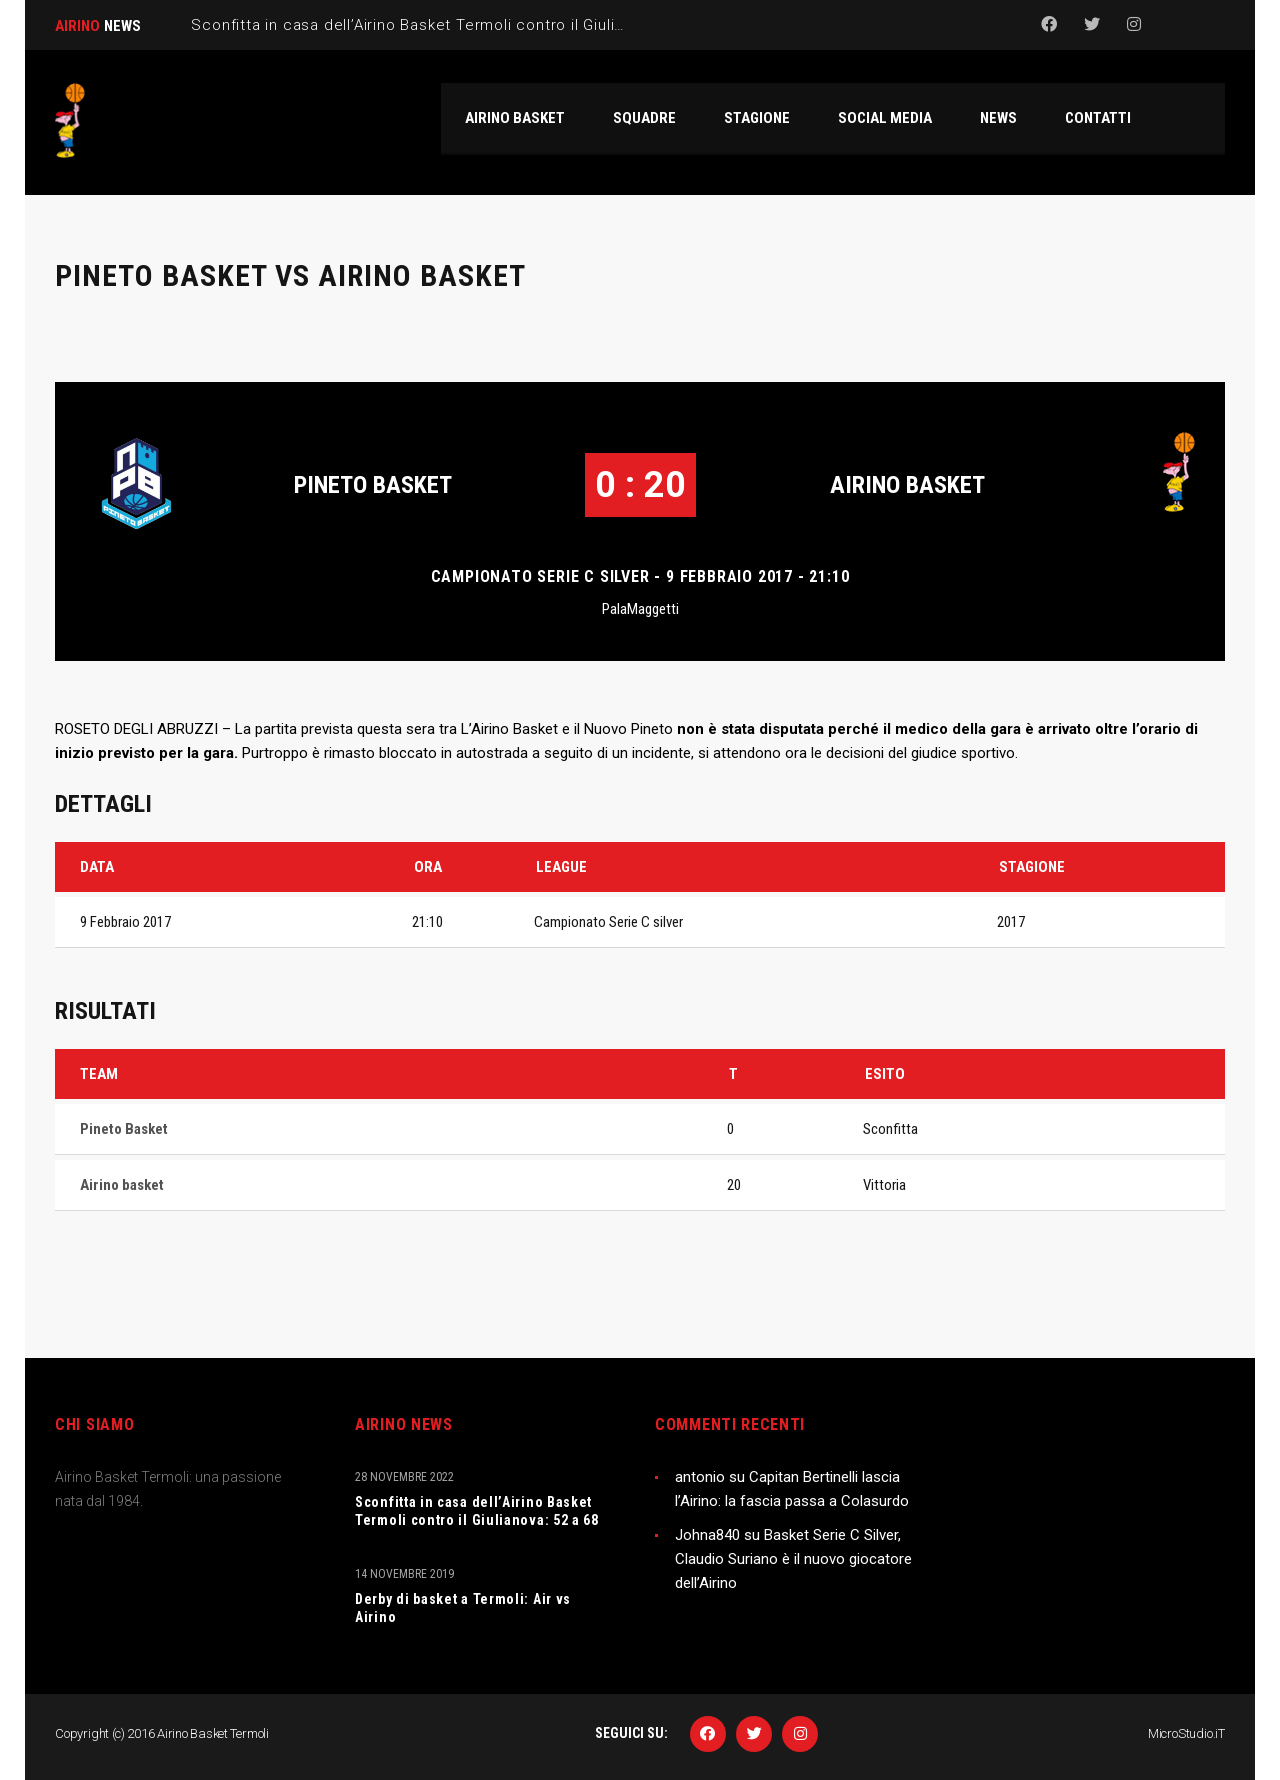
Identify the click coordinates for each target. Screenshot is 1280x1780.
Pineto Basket (373, 485)
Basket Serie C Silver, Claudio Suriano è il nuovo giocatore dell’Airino (793, 1559)
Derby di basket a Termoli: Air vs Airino (463, 1608)
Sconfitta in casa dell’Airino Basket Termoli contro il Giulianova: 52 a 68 (477, 1511)
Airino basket (907, 485)
